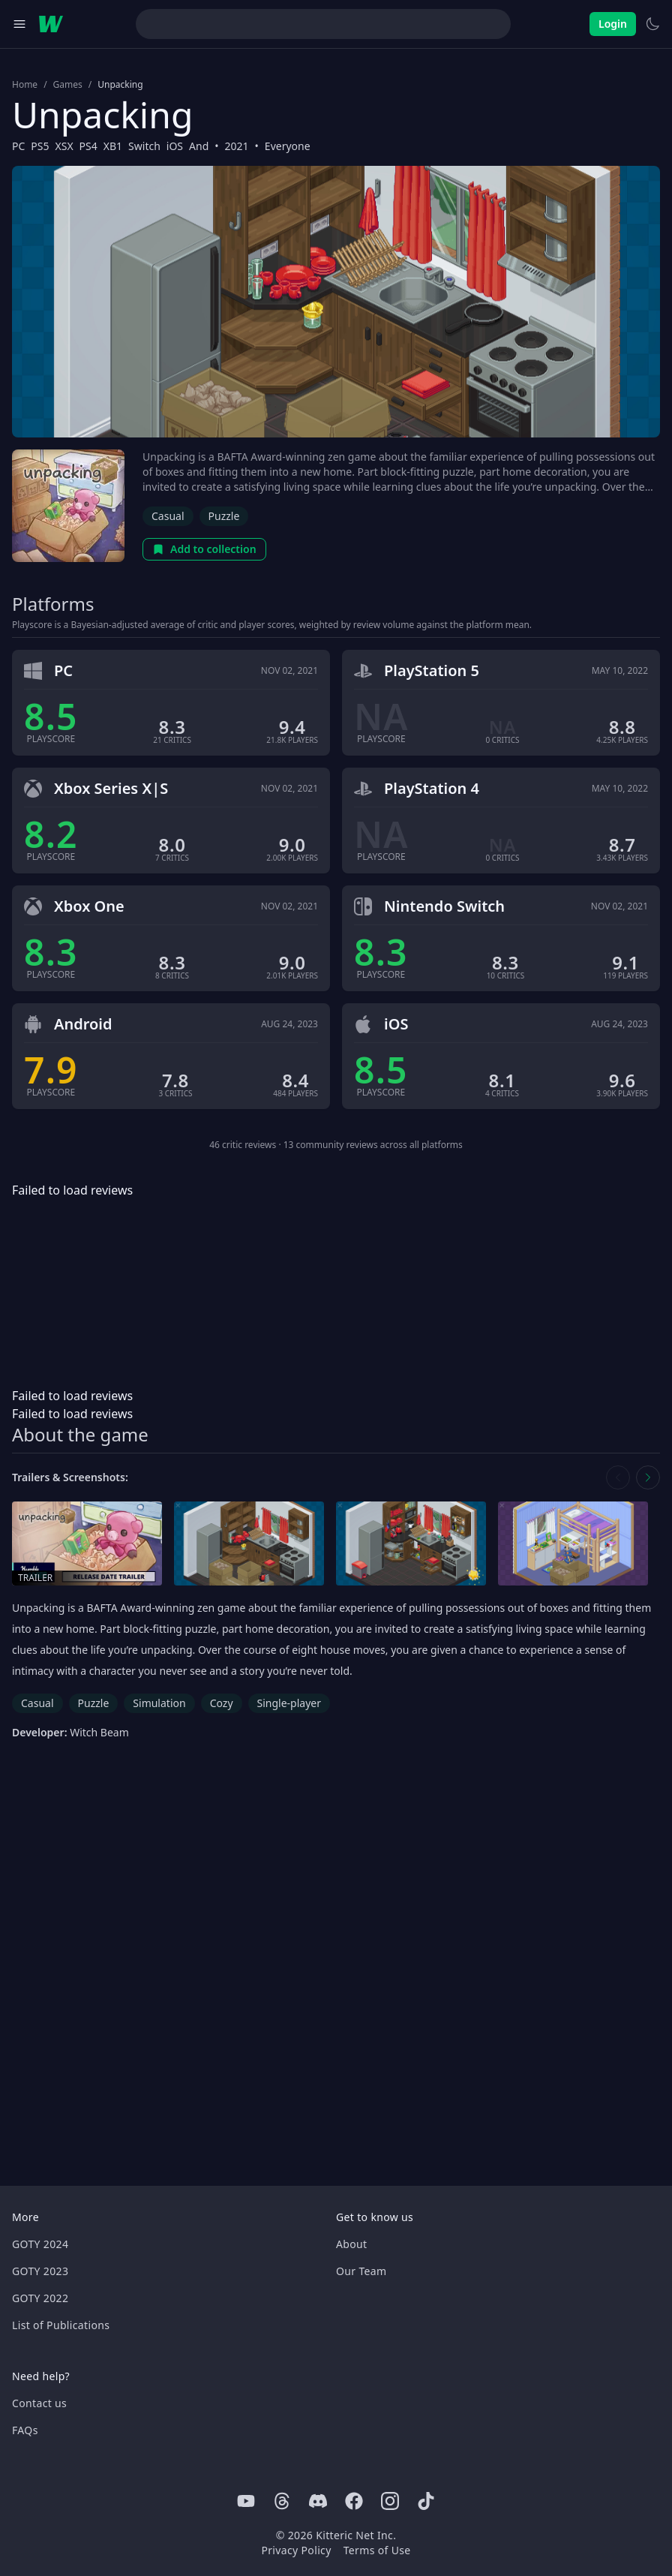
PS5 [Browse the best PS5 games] (40, 146)
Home (25, 85)
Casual (168, 516)
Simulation (159, 1703)
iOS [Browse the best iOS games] (174, 146)
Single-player (289, 1703)
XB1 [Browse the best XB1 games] (113, 146)
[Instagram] (390, 2501)
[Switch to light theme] (652, 24)
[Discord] (318, 2501)
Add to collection (204, 549)
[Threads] (282, 2501)
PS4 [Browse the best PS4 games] (89, 146)
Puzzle (224, 516)
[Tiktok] (426, 2501)
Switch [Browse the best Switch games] (144, 146)
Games (67, 85)
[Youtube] (246, 2501)
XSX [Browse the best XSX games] (65, 146)
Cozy (221, 1703)
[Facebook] (354, 2501)
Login (612, 24)
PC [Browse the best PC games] (18, 146)
